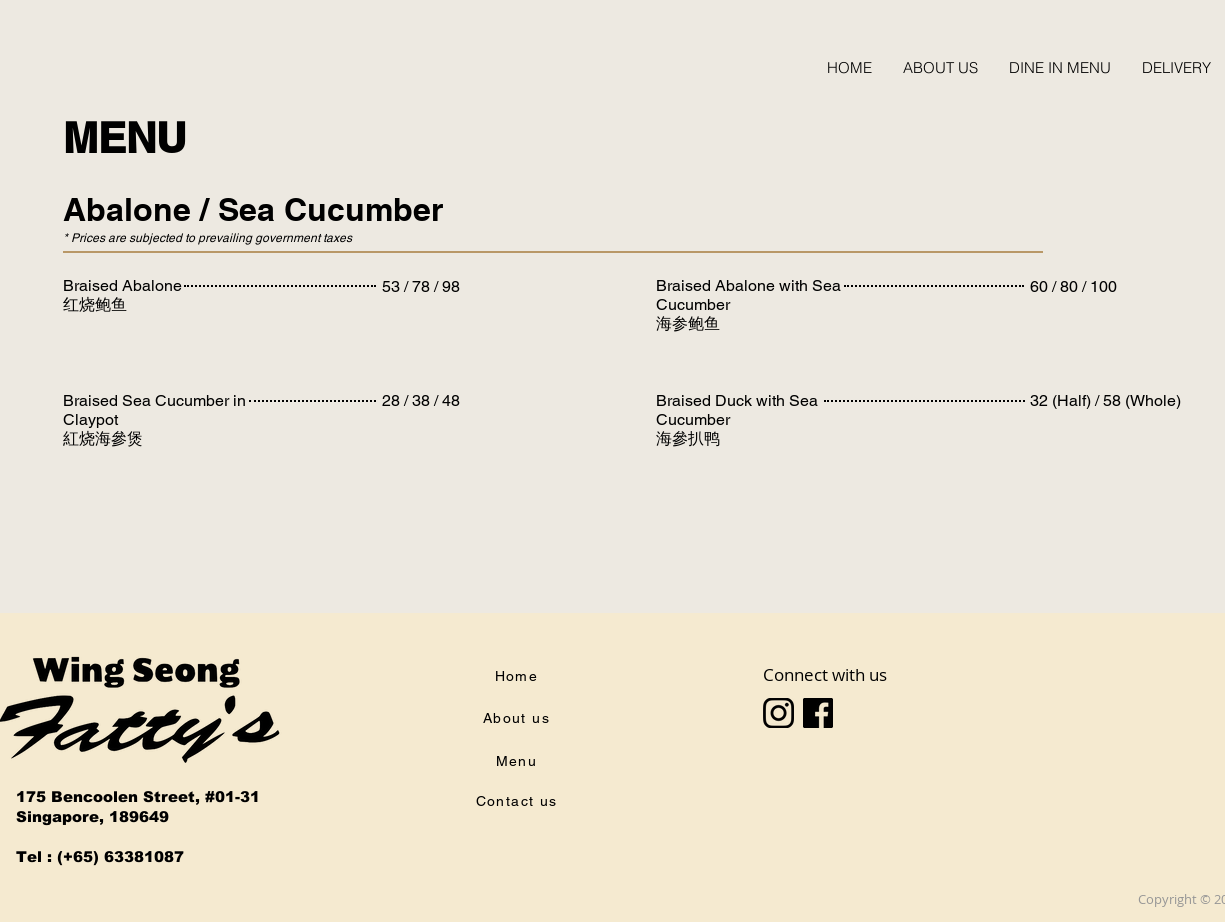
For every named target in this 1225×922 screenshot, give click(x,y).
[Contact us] (519, 801)
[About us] (519, 718)
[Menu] (519, 761)
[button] (1059, 67)
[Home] (519, 676)
